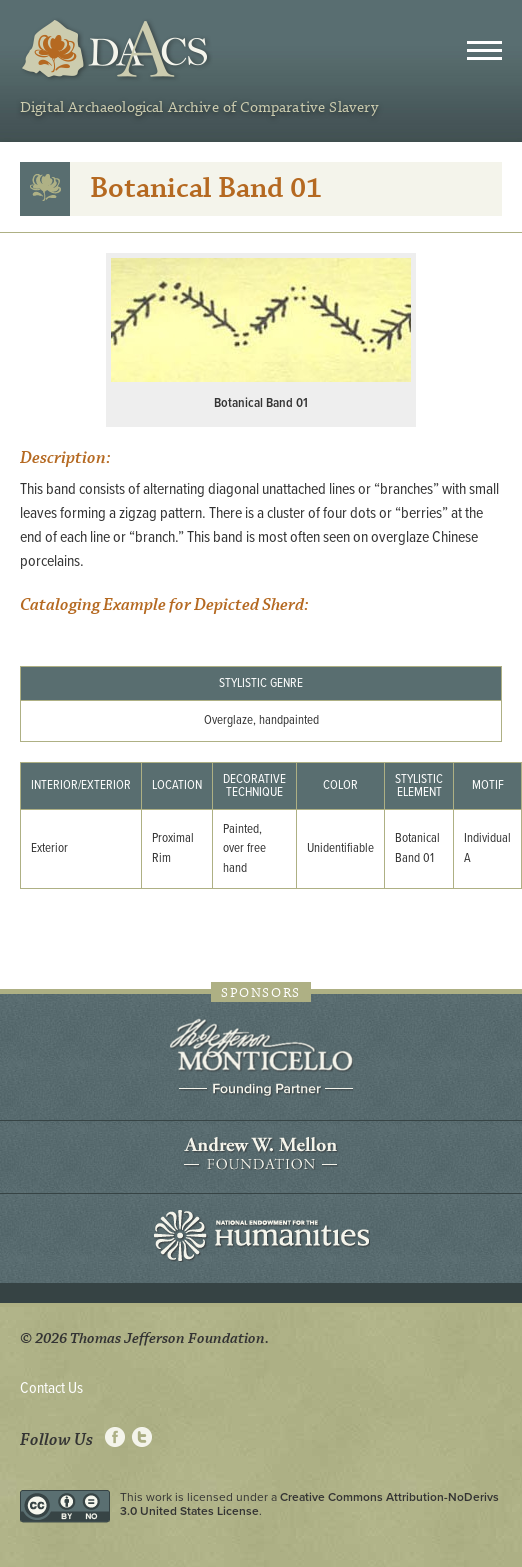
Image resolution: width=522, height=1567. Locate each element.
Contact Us (51, 1388)
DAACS (117, 49)
